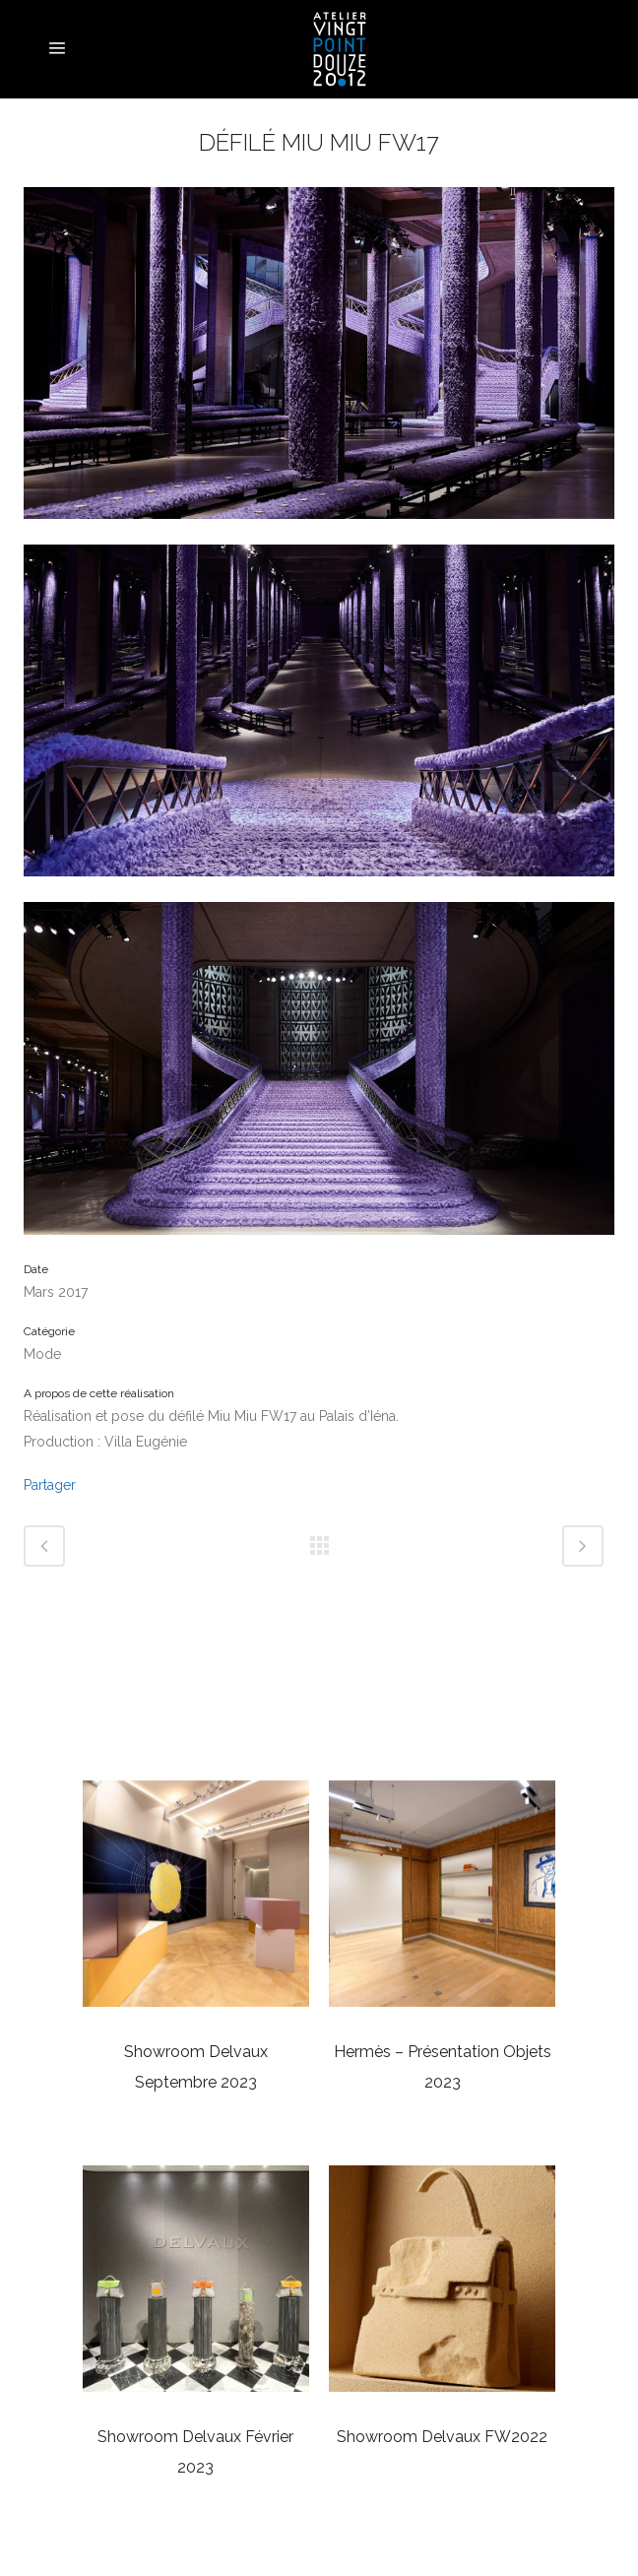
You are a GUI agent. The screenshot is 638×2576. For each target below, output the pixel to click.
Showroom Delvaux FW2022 (442, 2436)
